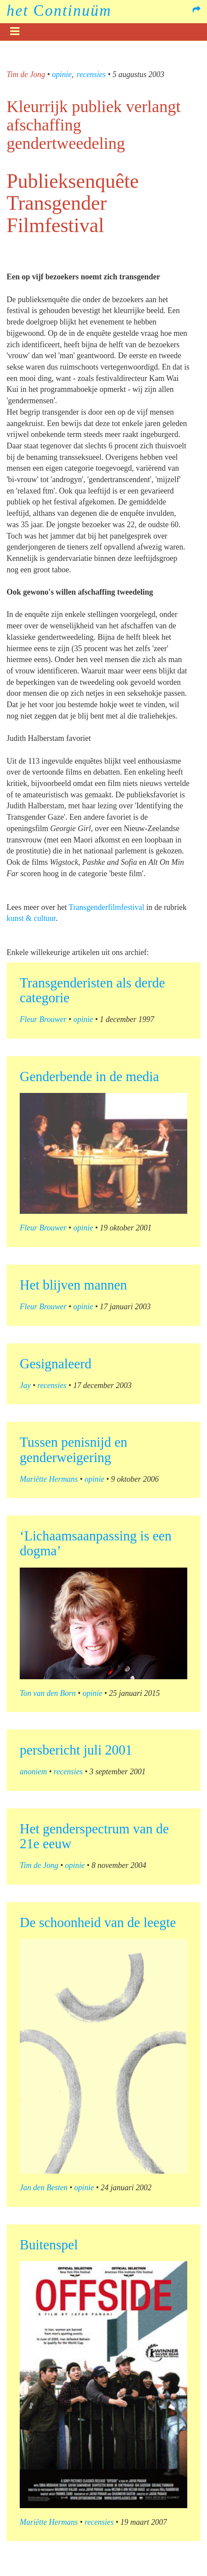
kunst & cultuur (31, 918)
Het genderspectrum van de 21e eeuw (94, 1836)
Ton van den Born (48, 1693)
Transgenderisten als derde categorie (92, 990)
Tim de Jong (26, 74)
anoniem (33, 1771)
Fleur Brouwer (43, 1019)
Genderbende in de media (89, 1076)
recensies (91, 74)
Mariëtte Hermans (49, 1479)
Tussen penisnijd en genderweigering (73, 1449)
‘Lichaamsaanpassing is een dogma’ (95, 1543)
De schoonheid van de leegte (98, 1922)
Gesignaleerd (56, 1363)
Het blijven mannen (73, 1285)
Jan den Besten (44, 2187)
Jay (25, 1385)
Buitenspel (49, 2244)
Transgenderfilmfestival (106, 907)
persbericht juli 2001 (76, 1750)
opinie (61, 74)
